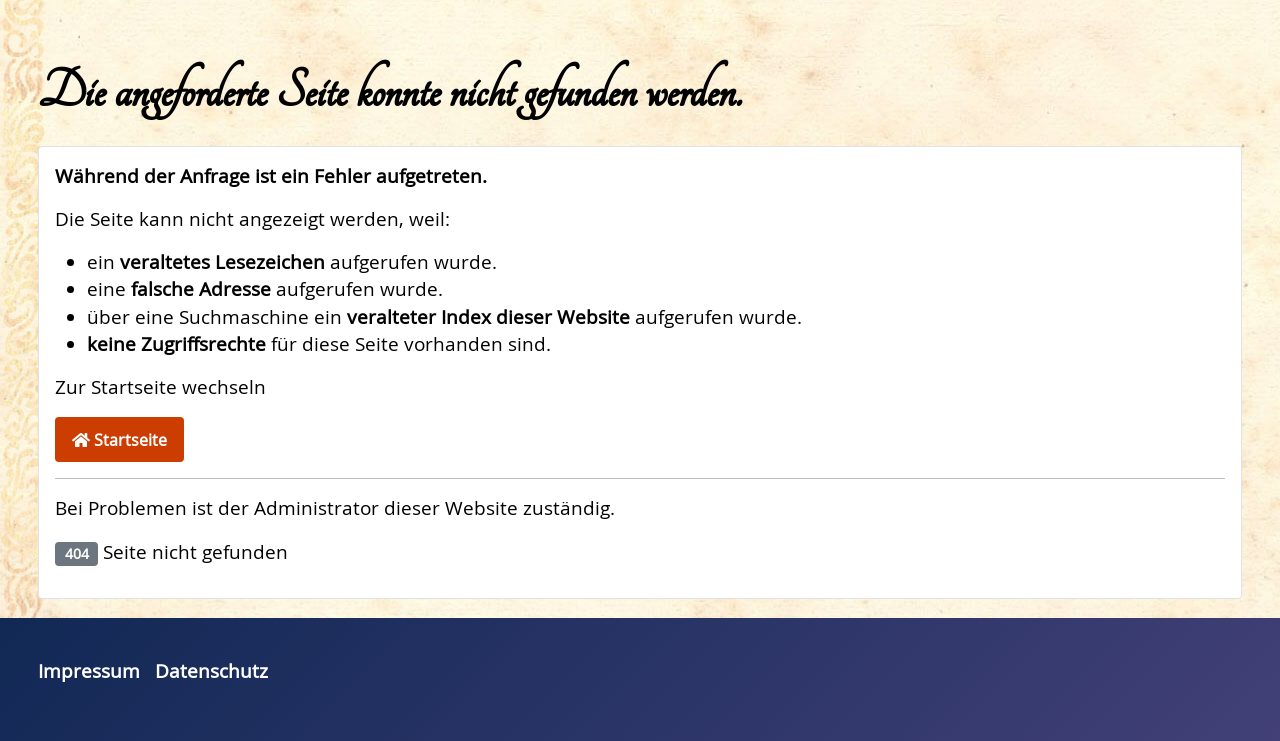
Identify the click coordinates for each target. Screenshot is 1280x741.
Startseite (119, 440)
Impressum (89, 671)
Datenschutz (211, 671)
